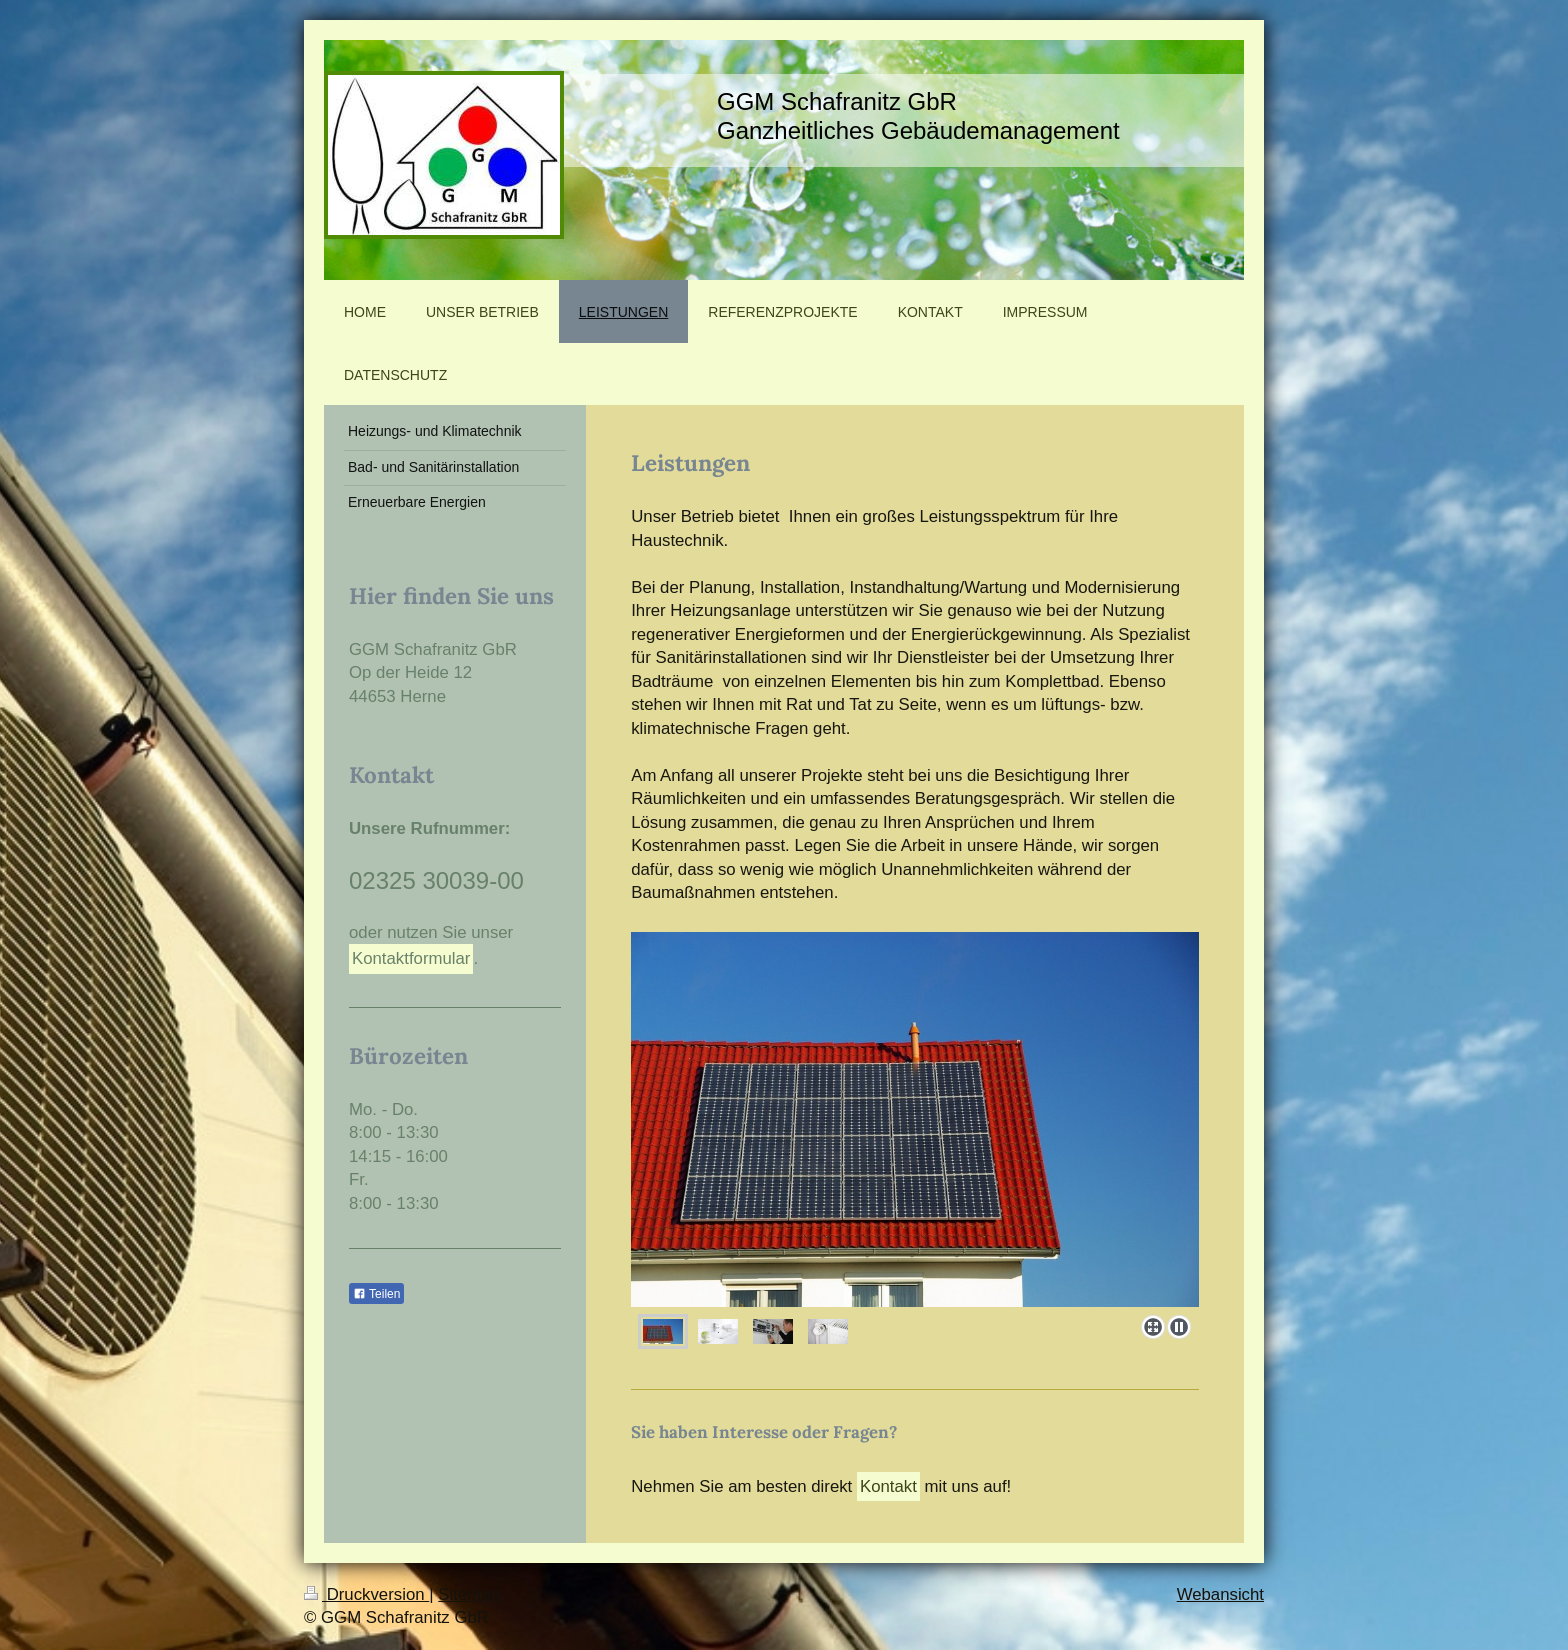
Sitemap (469, 1594)
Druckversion (366, 1594)
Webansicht (1220, 1594)
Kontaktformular (411, 958)
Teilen (376, 1294)
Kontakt (888, 1486)
